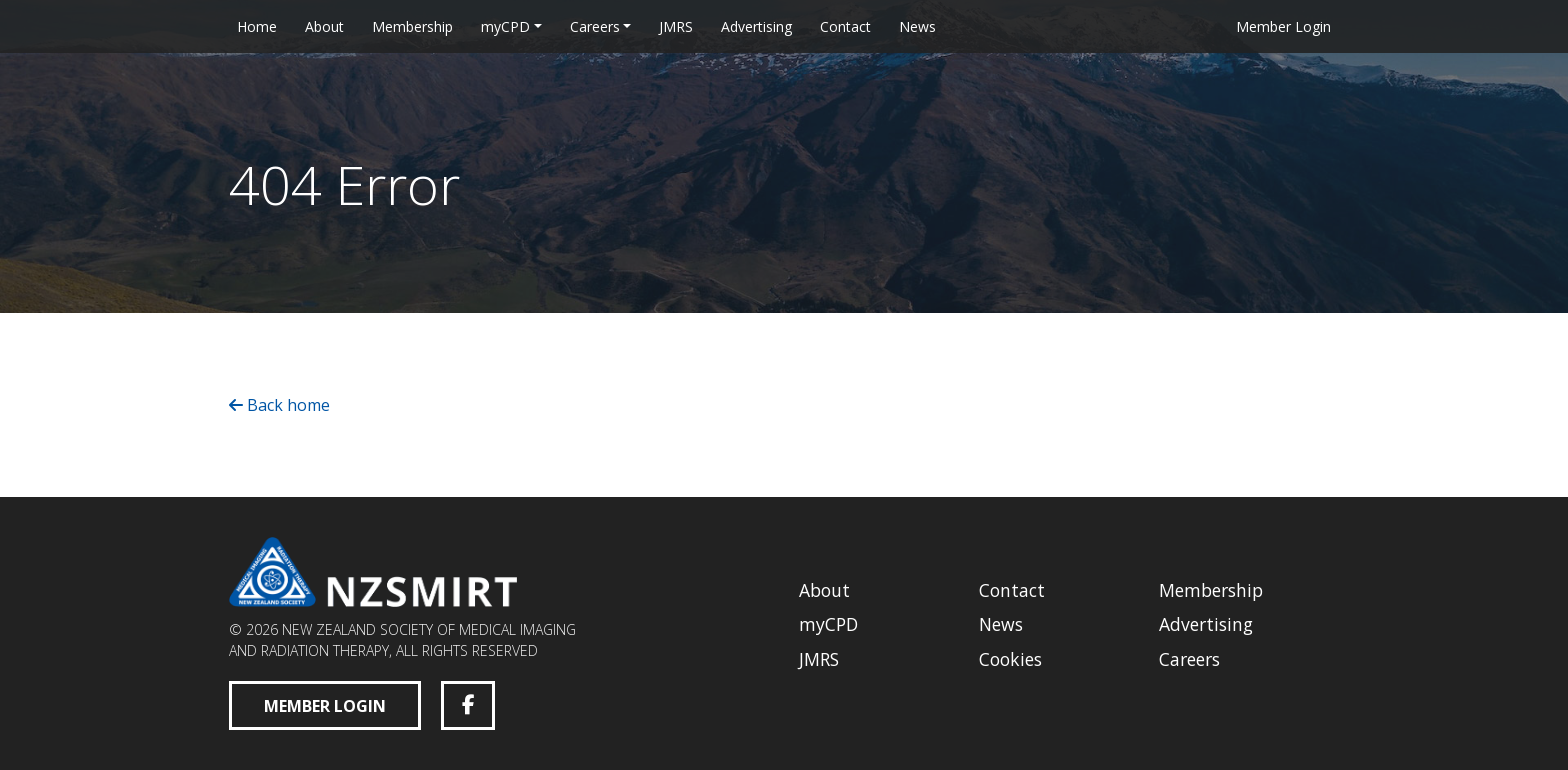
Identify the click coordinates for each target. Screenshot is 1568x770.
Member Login (1283, 26)
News (917, 26)
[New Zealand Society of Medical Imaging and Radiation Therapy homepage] (373, 570)
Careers (595, 26)
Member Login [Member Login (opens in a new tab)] (325, 706)
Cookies (1010, 659)
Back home (279, 405)
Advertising (756, 26)
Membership (412, 26)
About (324, 26)
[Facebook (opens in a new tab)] (468, 705)
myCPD (505, 26)
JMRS (676, 26)
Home (257, 26)
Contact (845, 26)
